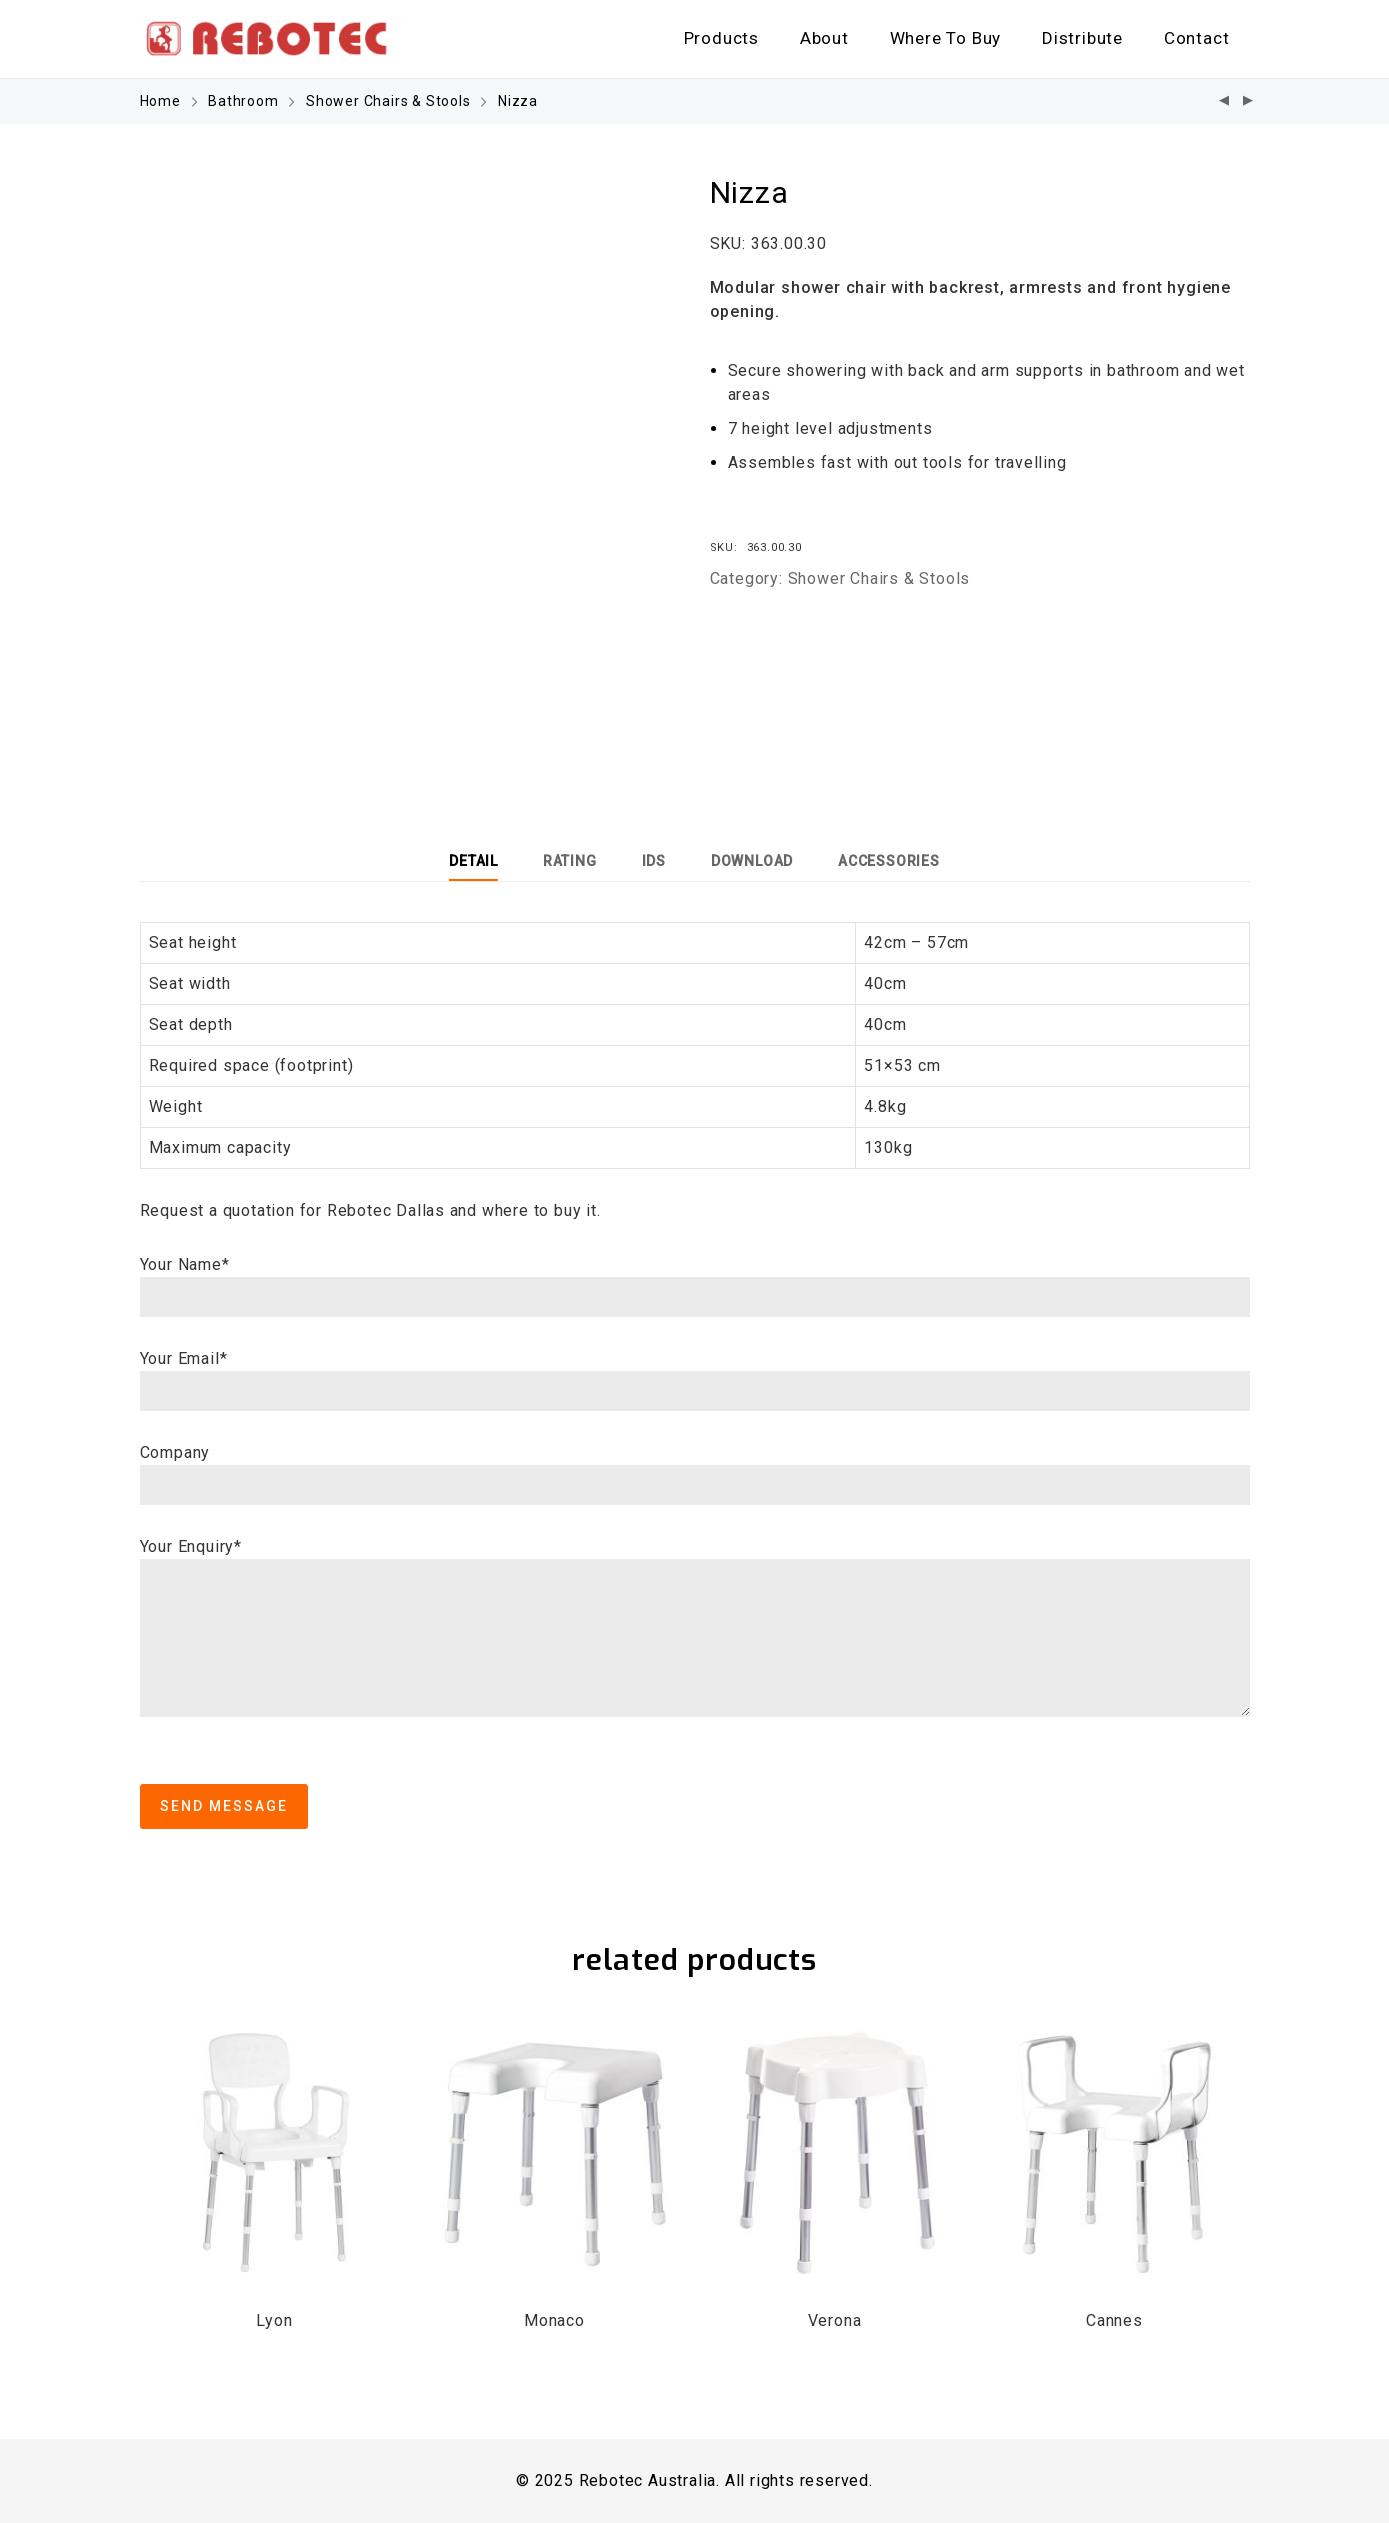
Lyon (274, 2320)
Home (160, 101)
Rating (570, 861)
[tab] (473, 861)
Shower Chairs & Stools (388, 101)
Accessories (889, 861)
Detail (473, 861)
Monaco (554, 2320)
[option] (410, 444)
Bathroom (243, 101)
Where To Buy (946, 38)
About (824, 38)
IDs (654, 861)
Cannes (1114, 2320)
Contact (1197, 38)
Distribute (1082, 38)
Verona (835, 2320)
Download (752, 861)
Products (721, 38)
